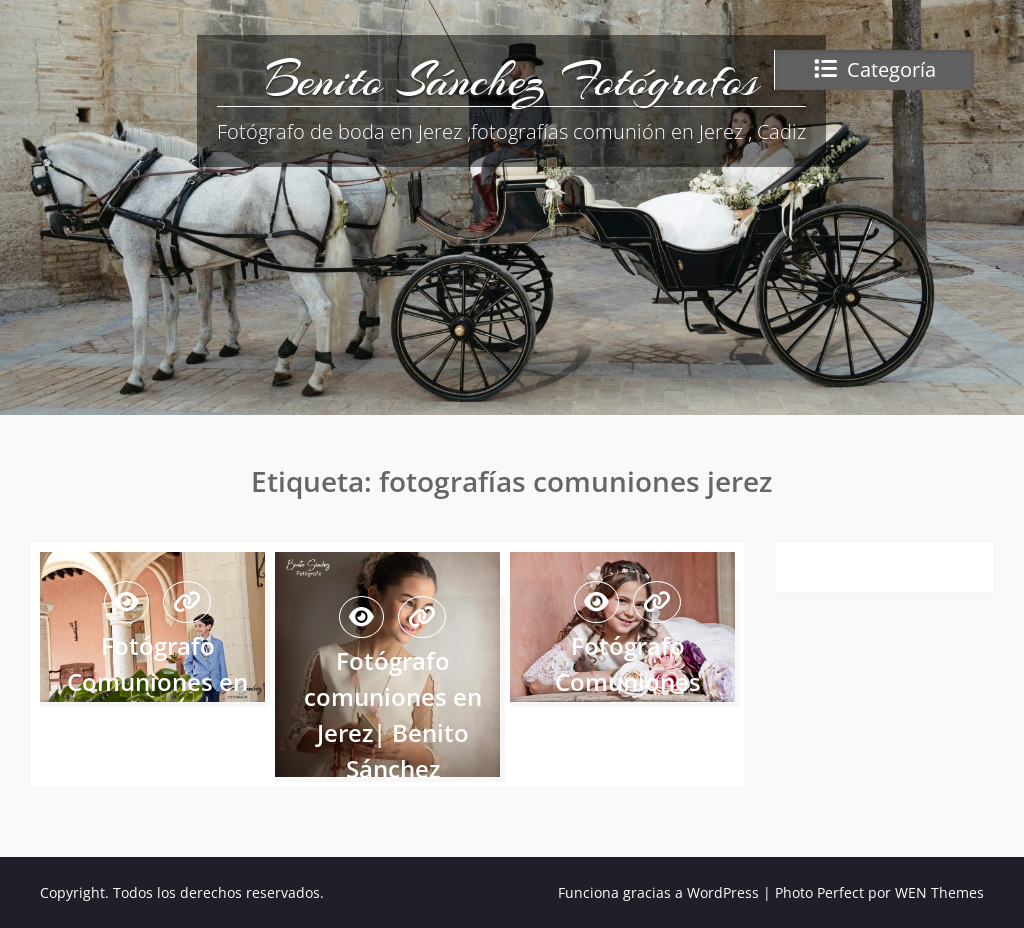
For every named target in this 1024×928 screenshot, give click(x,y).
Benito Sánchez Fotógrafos (512, 80)
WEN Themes (939, 892)
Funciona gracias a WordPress (658, 892)
